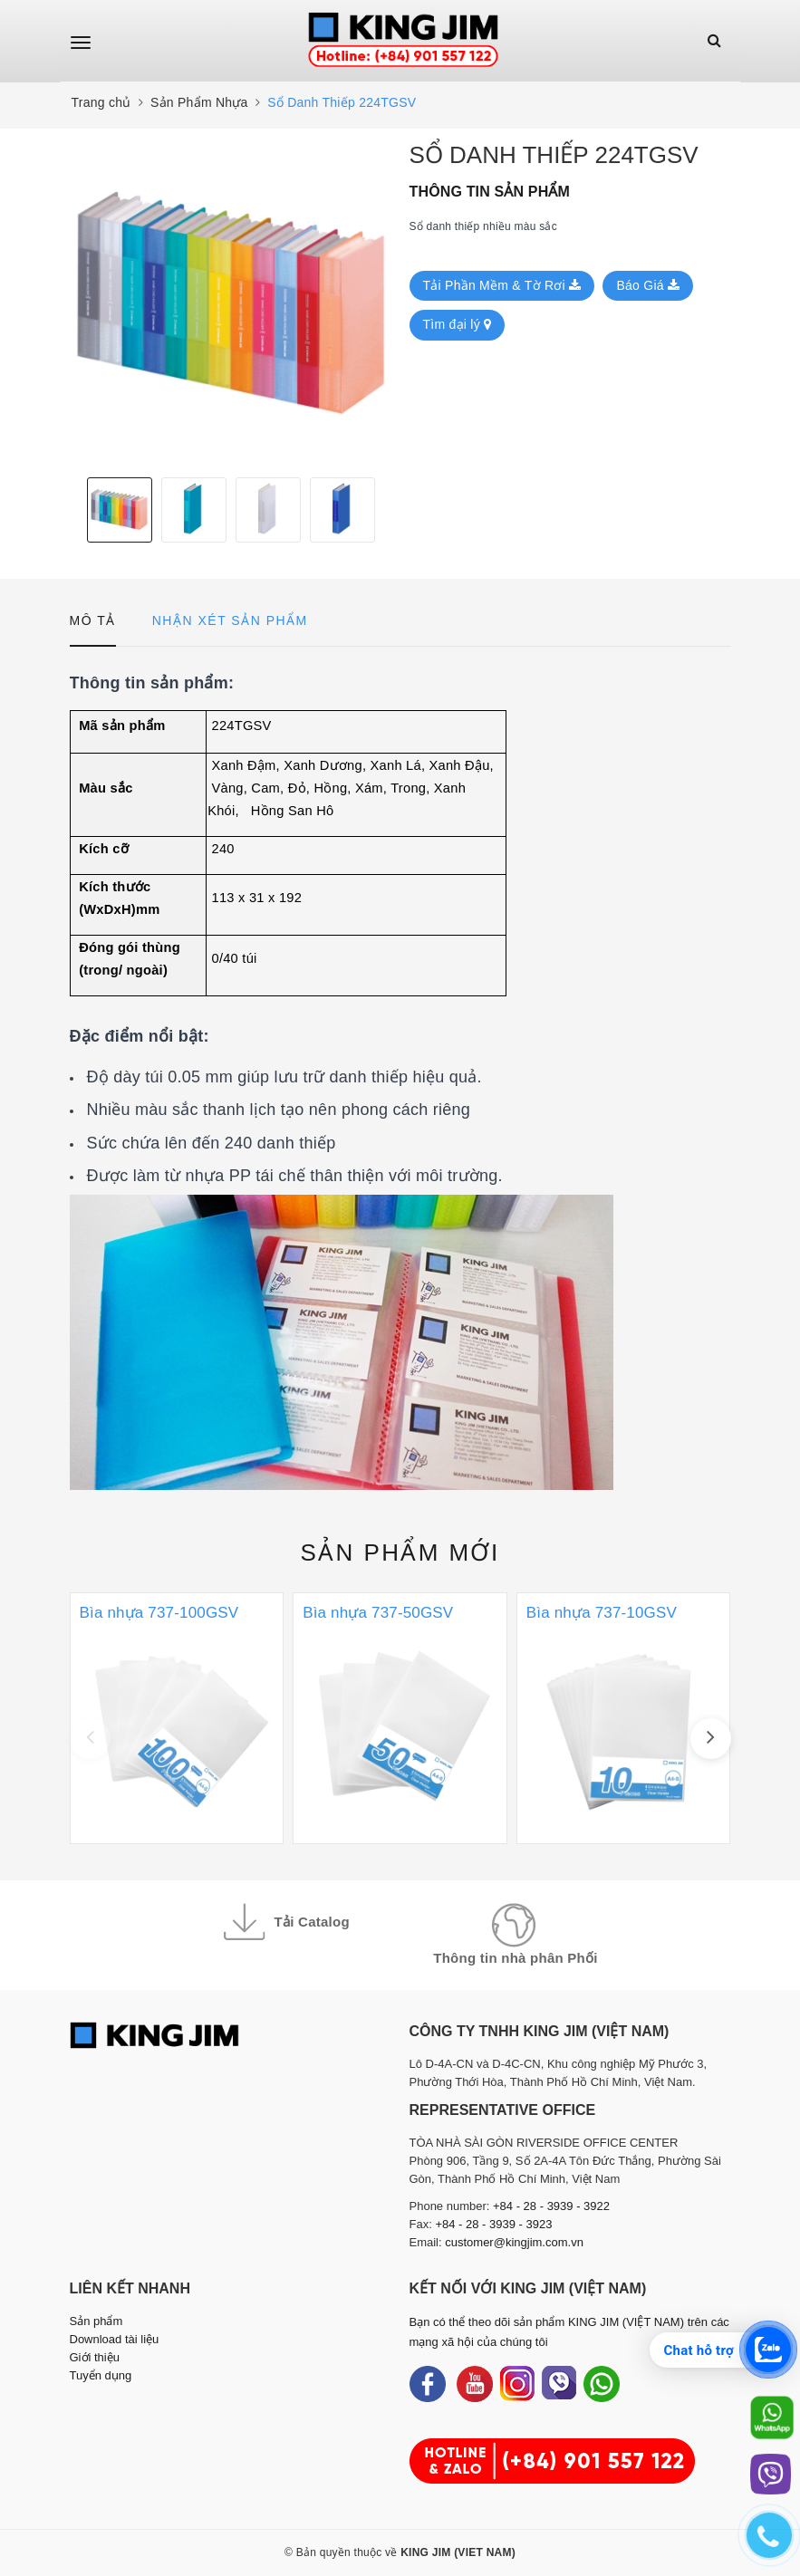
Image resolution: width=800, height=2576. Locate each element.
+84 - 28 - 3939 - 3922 (551, 2206)
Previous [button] (74, 510)
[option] (230, 303)
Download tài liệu (114, 2339)
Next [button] (386, 510)
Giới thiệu (95, 2357)
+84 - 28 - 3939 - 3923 (493, 2224)
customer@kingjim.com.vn (514, 2242)
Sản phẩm (399, 1552)
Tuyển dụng (101, 2375)
